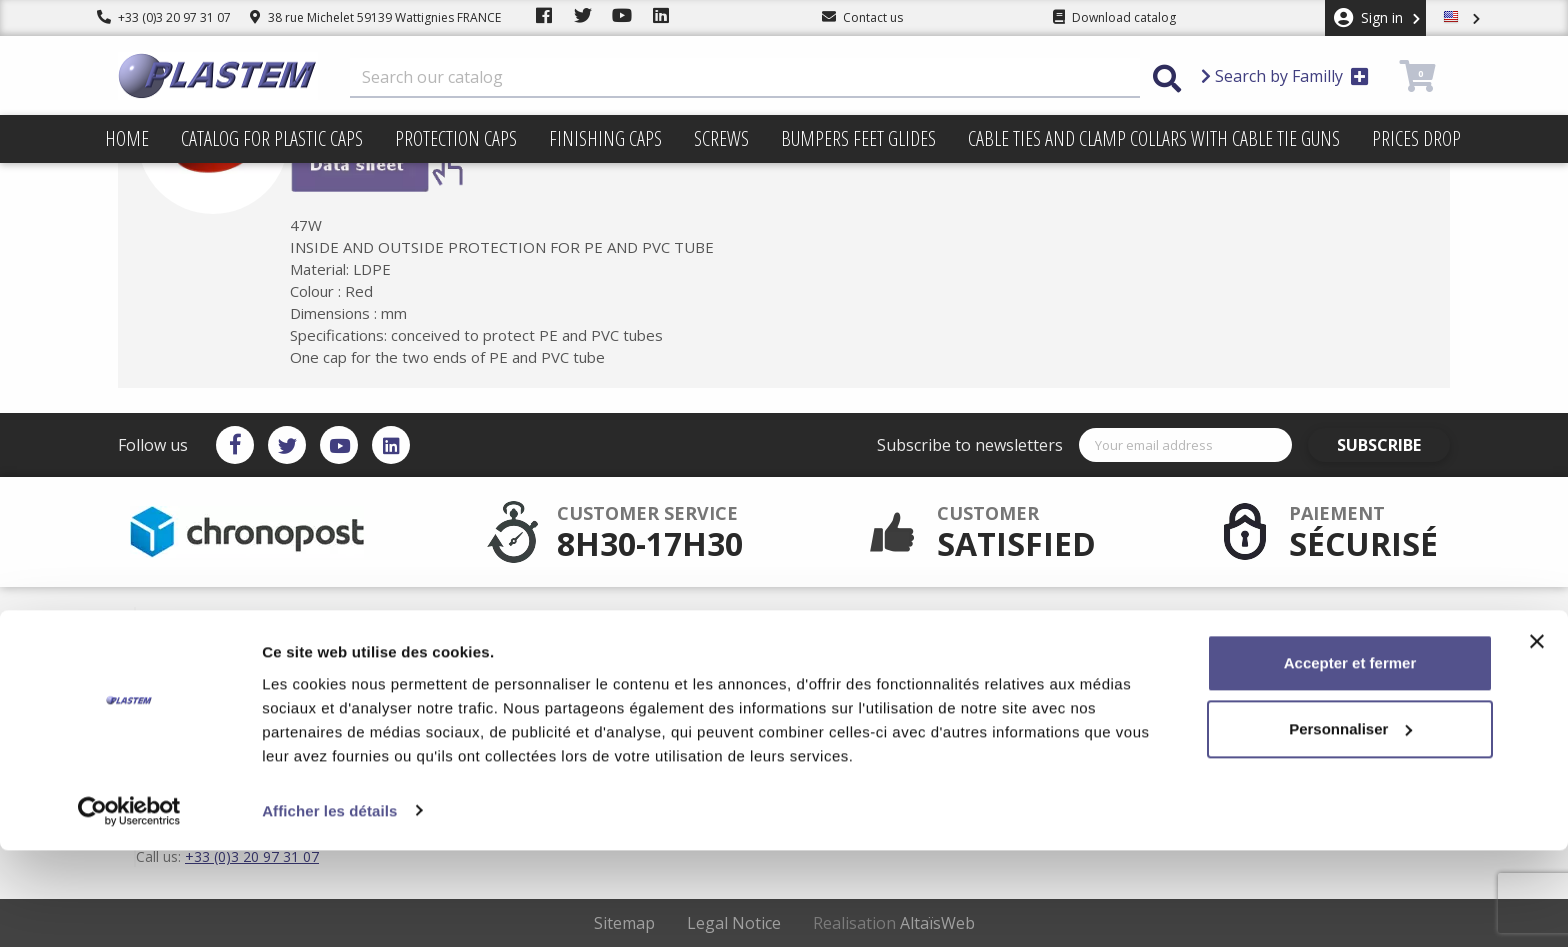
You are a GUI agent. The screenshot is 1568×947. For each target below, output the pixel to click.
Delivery (853, 619)
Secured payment (695, 635)
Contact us (860, 683)
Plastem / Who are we (706, 683)
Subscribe (1393, 445)
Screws (721, 138)
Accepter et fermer (1350, 760)
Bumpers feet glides (858, 138)
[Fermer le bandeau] (1537, 739)
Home (127, 138)
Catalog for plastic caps (272, 138)
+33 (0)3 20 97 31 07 (164, 17)
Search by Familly (1285, 76)
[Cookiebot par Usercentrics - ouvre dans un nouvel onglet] (129, 908)
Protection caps (456, 138)
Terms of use (867, 635)
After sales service (697, 619)
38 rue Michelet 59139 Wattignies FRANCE (375, 17)
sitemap (853, 667)
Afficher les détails (329, 907)
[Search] (745, 78)
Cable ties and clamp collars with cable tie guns (1154, 138)
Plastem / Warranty (699, 651)
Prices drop (1416, 138)
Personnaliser (1350, 825)
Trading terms (870, 651)
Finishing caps (605, 138)
